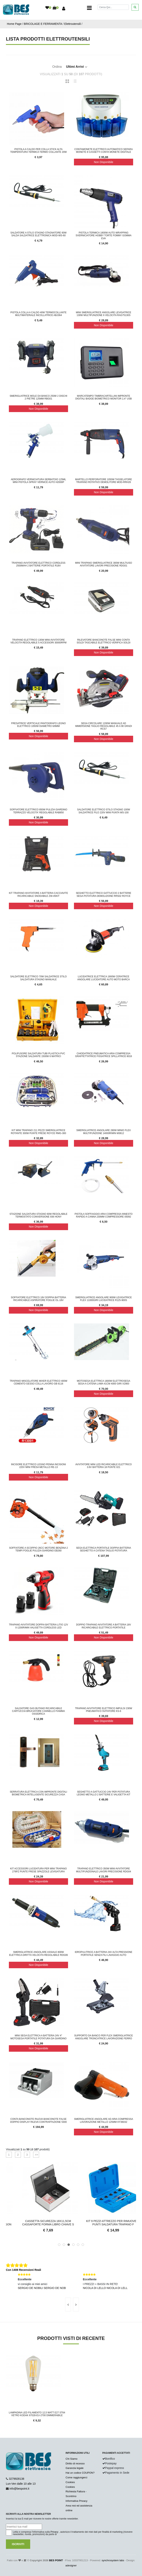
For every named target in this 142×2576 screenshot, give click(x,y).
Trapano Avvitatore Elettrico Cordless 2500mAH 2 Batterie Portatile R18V (38, 564)
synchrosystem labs (113, 2560)
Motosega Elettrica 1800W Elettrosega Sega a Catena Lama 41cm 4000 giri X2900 (103, 1382)
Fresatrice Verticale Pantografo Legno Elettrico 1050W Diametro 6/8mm (38, 724)
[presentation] (68, 2304)
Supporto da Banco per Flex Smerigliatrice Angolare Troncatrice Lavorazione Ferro (103, 2037)
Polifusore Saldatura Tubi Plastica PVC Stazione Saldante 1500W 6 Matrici (38, 1055)
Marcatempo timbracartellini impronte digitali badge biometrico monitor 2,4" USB (103, 397)
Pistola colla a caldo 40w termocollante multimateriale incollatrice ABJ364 (38, 314)
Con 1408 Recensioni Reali (23, 2269)
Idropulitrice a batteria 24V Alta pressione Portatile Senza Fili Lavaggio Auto (103, 1953)
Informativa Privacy (77, 2500)
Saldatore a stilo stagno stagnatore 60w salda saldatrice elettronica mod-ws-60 (38, 234)
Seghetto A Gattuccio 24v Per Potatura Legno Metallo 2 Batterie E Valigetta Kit (103, 1793)
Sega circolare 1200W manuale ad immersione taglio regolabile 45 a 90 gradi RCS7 (103, 726)
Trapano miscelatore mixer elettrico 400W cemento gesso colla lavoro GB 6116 (38, 1382)
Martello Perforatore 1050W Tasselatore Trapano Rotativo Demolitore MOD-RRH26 (103, 481)
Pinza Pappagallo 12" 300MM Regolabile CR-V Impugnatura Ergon (38, 2222)
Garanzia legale (75, 2468)
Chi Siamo (72, 2458)
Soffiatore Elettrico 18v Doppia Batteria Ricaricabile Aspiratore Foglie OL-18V (38, 1299)
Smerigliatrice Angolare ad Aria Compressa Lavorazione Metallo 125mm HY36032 (103, 2120)
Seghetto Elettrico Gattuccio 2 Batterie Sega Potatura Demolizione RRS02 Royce (103, 894)
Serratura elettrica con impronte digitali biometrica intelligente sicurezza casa (38, 1793)
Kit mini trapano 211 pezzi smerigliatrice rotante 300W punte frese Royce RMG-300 (38, 1131)
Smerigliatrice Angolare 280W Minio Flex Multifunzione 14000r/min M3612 (103, 1131)
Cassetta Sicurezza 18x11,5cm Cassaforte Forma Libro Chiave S (103, 2222)
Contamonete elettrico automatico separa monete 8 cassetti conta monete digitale (103, 150)
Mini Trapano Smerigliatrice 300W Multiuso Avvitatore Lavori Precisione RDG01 (103, 564)
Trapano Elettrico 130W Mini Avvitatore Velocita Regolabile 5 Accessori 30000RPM (38, 641)
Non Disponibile (103, 162)
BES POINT (56, 2560)
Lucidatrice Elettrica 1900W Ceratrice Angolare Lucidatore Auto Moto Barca (103, 978)
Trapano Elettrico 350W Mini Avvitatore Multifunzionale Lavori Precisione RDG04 (103, 1870)
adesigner (71, 2565)
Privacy (54, 2532)
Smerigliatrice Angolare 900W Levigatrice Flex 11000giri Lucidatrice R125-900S (103, 1299)
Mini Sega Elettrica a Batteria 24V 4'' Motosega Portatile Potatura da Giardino (38, 2037)
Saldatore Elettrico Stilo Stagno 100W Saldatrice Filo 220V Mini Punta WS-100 (103, 811)
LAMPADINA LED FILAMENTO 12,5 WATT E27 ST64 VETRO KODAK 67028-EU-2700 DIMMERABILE (37, 2414)
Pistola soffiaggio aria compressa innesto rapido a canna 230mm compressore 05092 (104, 1215)
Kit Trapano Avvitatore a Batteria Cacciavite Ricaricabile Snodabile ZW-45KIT (38, 894)
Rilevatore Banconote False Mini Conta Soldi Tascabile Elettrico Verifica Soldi (103, 641)
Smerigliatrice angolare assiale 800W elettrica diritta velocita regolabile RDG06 (38, 1953)
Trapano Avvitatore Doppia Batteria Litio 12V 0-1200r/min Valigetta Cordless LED (38, 1626)
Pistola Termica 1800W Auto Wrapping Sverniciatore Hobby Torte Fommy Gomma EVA (103, 235)
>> (36, 2154)
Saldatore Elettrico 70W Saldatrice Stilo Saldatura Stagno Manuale (38, 978)
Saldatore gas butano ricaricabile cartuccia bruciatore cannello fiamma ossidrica (38, 1711)
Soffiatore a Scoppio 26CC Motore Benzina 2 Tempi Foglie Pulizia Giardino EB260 (38, 1549)
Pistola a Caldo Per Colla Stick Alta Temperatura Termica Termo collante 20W (38, 150)
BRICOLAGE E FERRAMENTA (43, 23)
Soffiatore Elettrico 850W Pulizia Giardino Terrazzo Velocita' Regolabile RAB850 (38, 811)
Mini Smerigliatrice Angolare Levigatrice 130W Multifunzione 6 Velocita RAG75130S (103, 314)
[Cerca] (113, 7)
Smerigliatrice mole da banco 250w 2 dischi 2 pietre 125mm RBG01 (38, 397)
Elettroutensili (72, 23)
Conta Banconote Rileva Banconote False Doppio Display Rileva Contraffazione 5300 (38, 2120)
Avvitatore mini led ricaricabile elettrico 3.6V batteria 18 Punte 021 (103, 1466)
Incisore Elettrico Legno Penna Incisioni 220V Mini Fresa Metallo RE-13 (38, 1466)
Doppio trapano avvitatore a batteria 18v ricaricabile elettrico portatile (103, 1626)
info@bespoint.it (19, 2488)
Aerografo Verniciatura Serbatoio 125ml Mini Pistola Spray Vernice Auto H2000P (38, 481)
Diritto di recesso (75, 2463)
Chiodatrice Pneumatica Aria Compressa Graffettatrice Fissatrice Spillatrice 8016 (103, 1055)
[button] (59, 2244)
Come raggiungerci (76, 2477)
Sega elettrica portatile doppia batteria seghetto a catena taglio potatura (103, 1549)
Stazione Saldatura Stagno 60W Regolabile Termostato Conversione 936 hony (38, 1215)
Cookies (70, 2482)
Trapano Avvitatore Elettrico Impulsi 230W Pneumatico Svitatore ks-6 (103, 1709)
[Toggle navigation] (89, 8)
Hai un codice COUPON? (80, 2472)
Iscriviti (18, 2544)
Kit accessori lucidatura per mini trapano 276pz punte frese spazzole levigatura (38, 1870)
